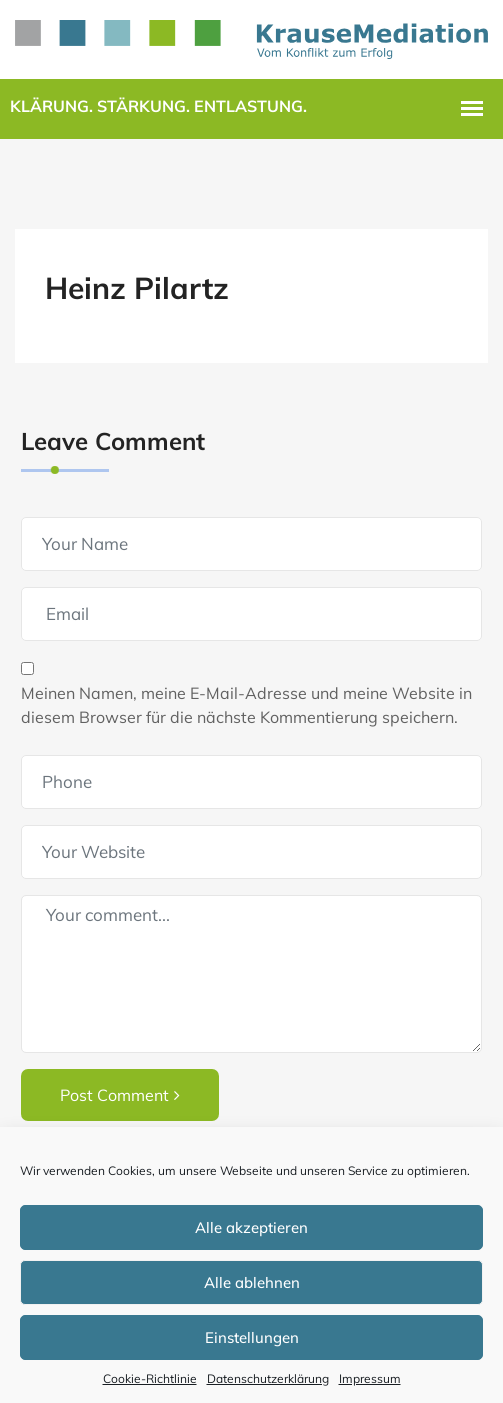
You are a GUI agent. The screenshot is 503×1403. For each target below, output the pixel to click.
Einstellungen (252, 1337)
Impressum (370, 1378)
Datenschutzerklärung (268, 1378)
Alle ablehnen (252, 1282)
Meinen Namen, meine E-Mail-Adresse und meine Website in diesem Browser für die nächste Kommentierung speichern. (246, 705)
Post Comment (120, 1095)
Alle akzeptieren (251, 1227)
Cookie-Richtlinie (150, 1378)
